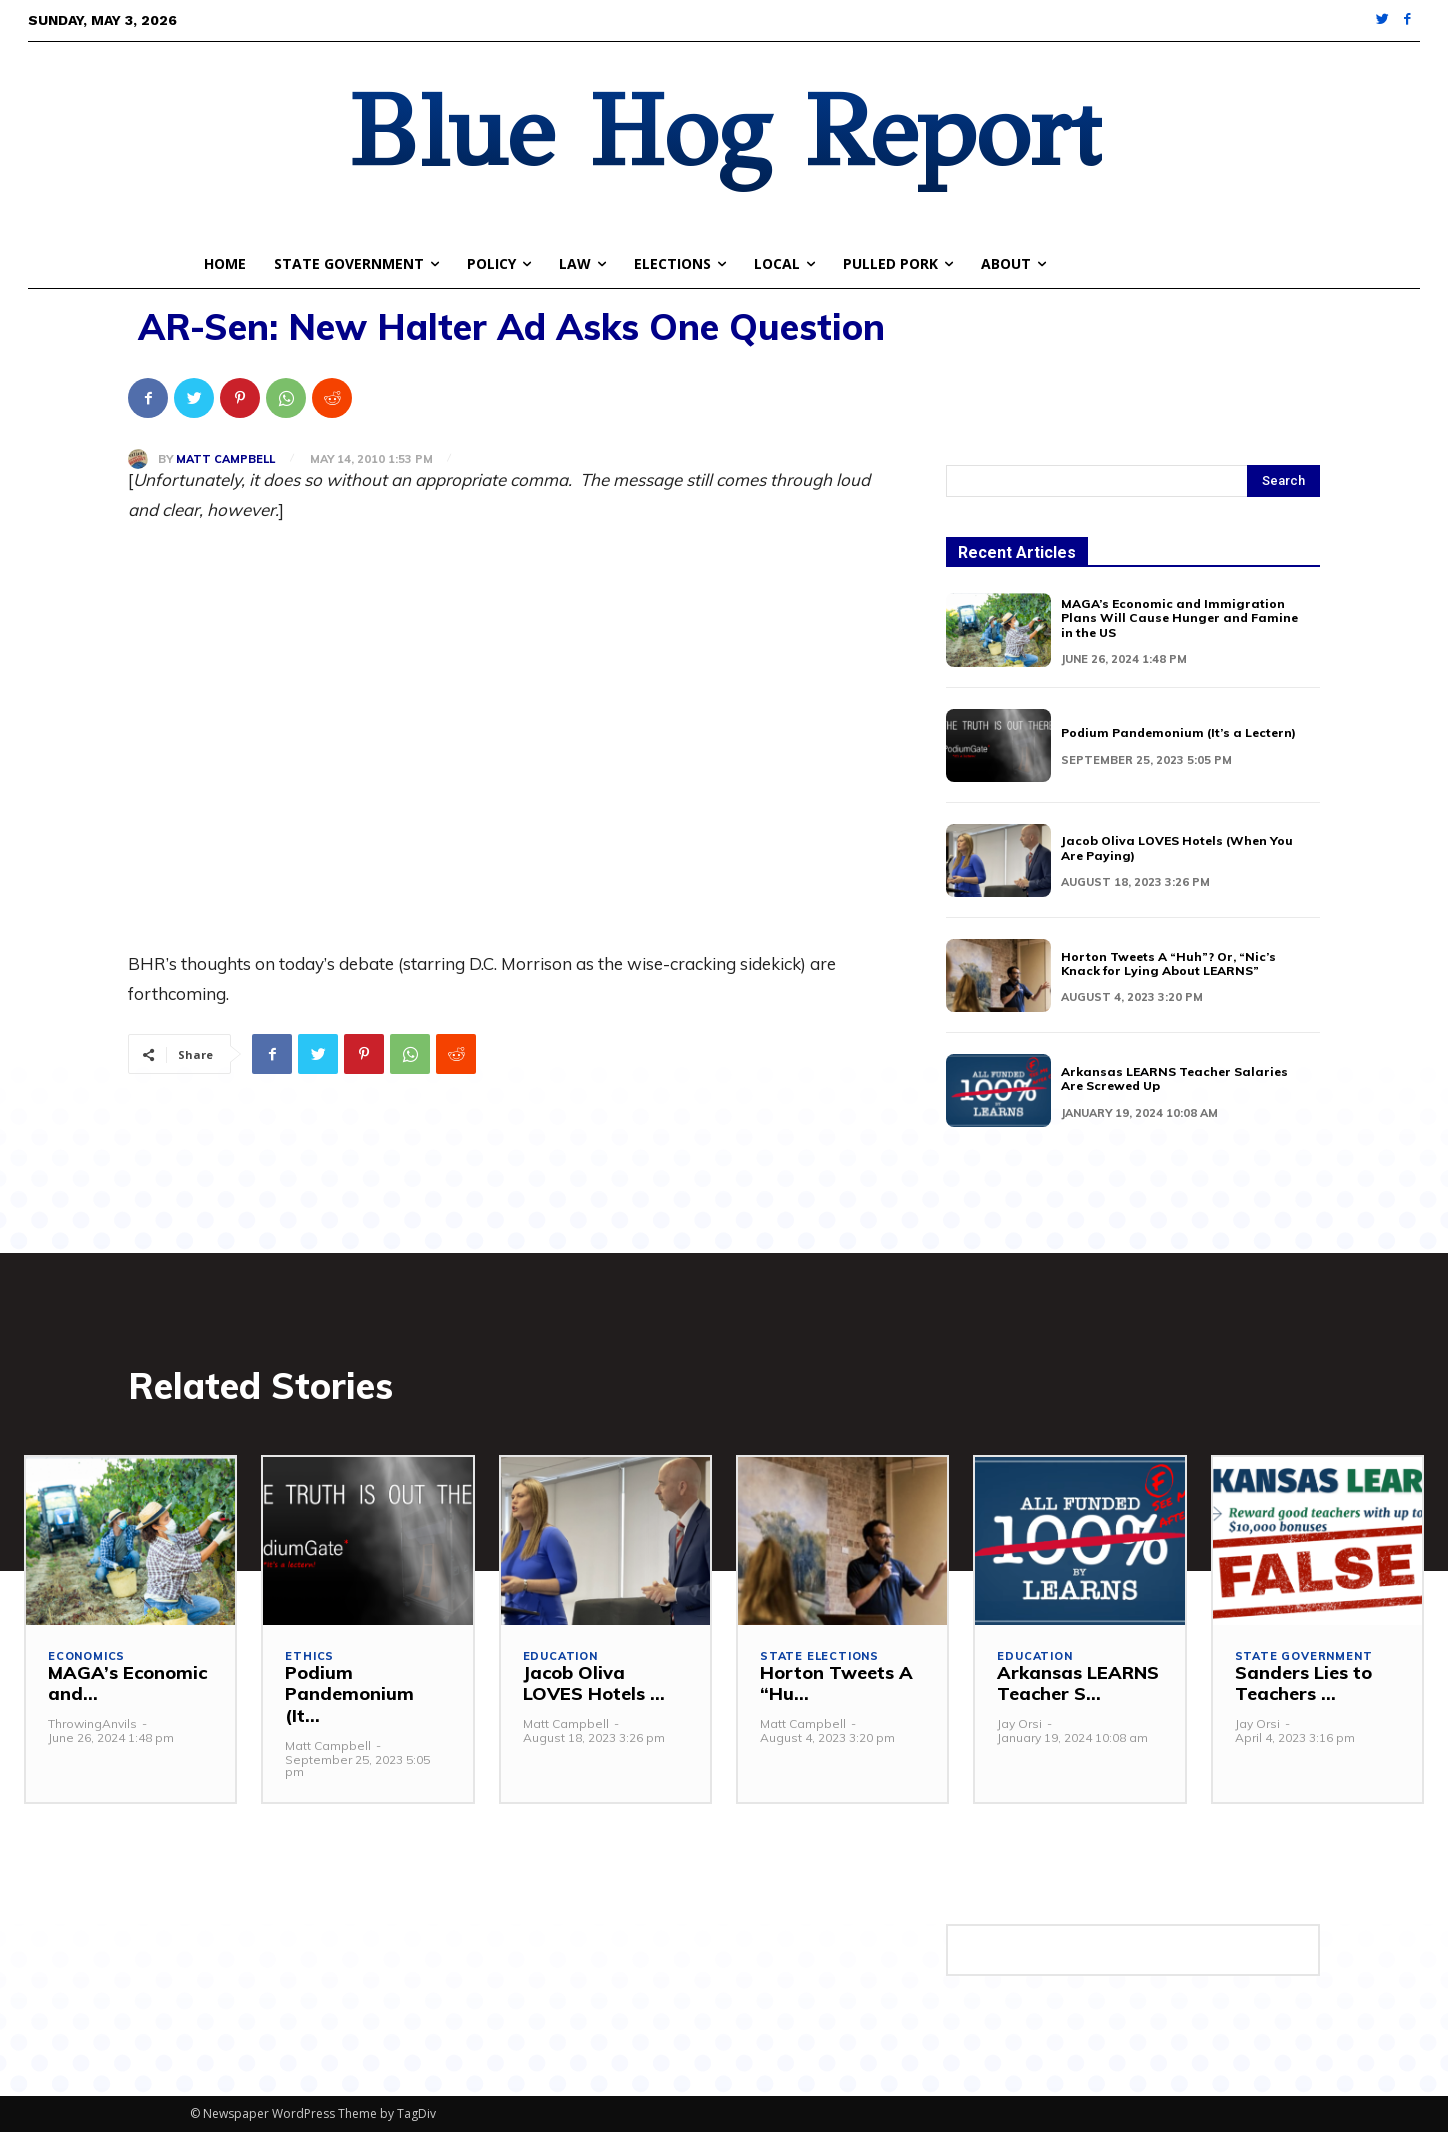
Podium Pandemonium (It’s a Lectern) (1178, 732)
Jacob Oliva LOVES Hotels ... (594, 1683)
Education (560, 1656)
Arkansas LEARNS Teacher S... (1078, 1683)
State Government (1304, 1656)
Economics (86, 1656)
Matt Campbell (225, 459)
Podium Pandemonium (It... (349, 1694)
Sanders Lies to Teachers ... (1303, 1683)
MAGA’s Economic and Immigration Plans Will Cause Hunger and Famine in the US (1179, 618)
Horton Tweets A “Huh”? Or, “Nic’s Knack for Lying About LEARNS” (1168, 963)
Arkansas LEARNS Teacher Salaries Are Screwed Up (1174, 1078)
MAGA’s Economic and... (127, 1683)
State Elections (819, 1656)
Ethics (309, 1656)
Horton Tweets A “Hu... (836, 1683)
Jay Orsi (1019, 1723)
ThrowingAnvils (92, 1723)
